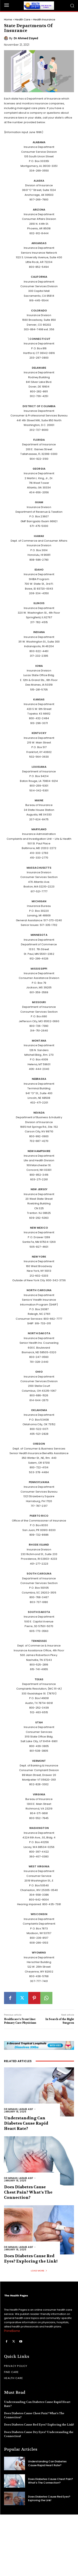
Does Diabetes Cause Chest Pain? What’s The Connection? (28, 2192)
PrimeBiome (12, 2330)
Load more (39, 2270)
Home (8, 19)
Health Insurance (44, 19)
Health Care (22, 19)
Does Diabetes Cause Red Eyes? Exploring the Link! (30, 2258)
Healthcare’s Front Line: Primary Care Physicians (20, 2020)
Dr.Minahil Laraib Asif (18, 2109)
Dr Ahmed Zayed (26, 38)
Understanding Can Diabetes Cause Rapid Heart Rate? (26, 2123)
